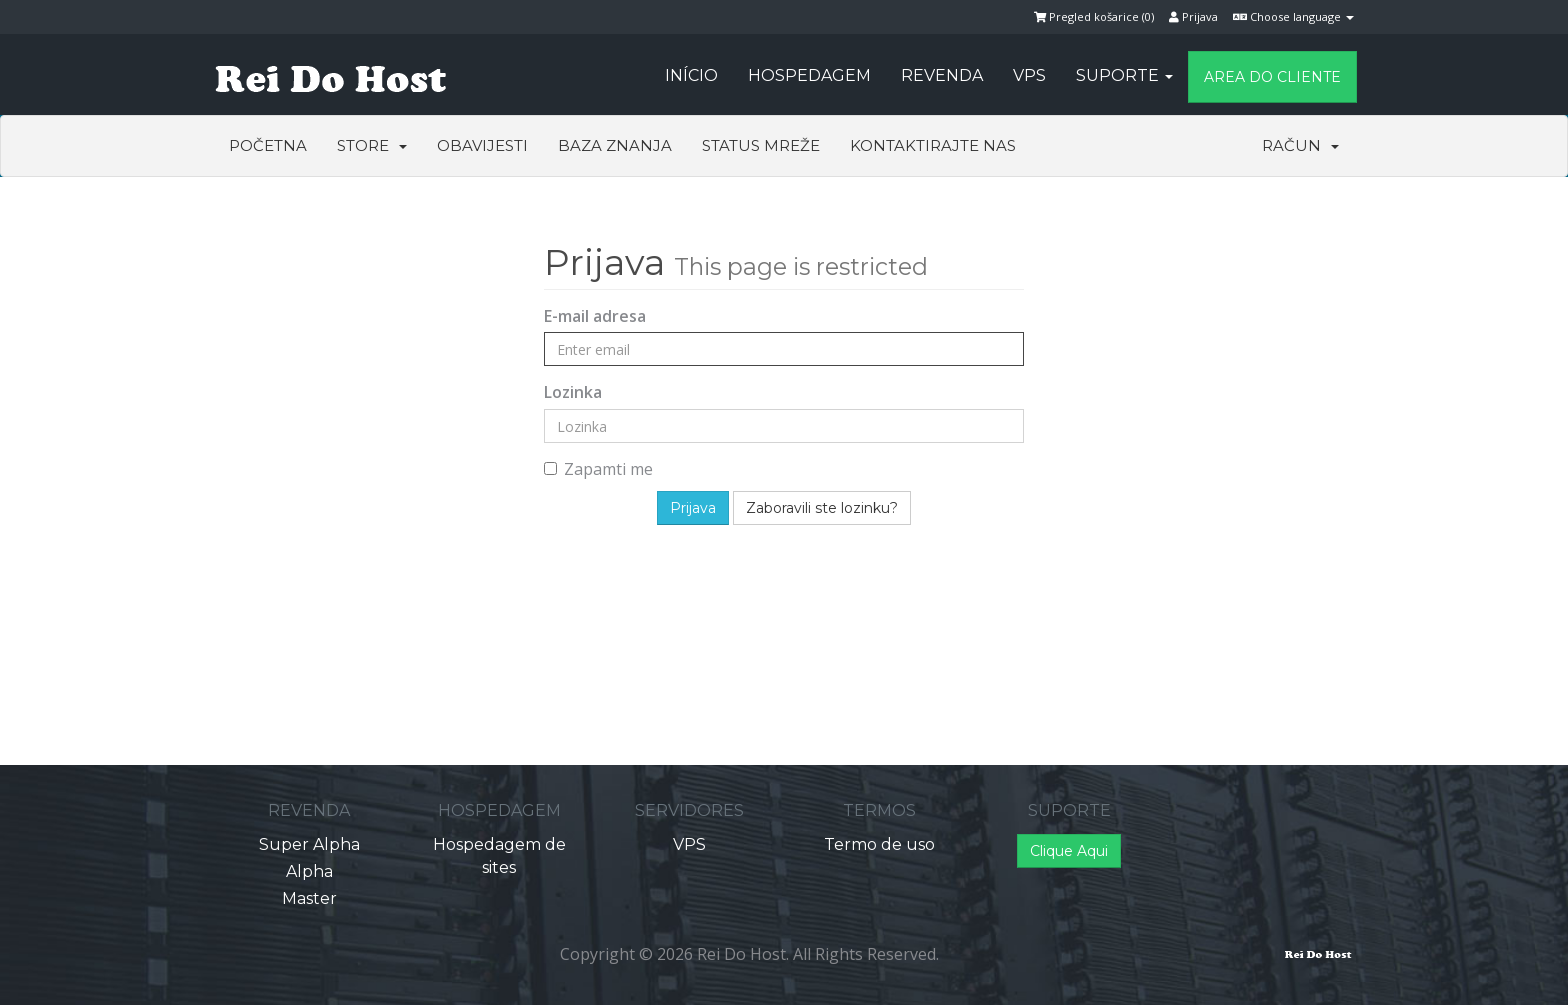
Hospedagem (809, 75)
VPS (1029, 75)
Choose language (1293, 16)
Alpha (309, 871)
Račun (1300, 145)
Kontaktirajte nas (933, 145)
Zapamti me (598, 469)
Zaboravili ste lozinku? (822, 508)
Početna (268, 145)
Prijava (1193, 16)
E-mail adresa (595, 316)
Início (691, 75)
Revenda (942, 75)
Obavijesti (482, 145)
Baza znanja (615, 145)
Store (372, 145)
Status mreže (761, 145)
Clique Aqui (1069, 851)
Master (309, 898)
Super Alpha (309, 844)
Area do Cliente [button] (1272, 77)
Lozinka (573, 392)
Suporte (1124, 75)
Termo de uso (879, 844)
